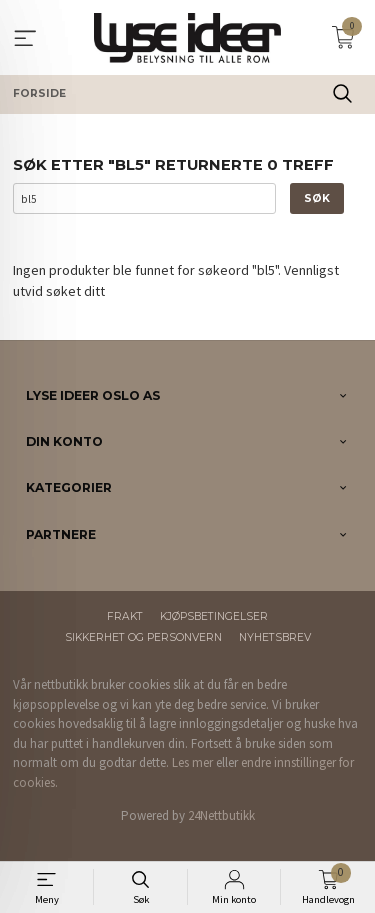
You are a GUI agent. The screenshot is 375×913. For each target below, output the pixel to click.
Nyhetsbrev (275, 637)
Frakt (125, 616)
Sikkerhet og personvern (143, 637)
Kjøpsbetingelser (214, 616)
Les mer (192, 762)
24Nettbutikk (221, 815)
